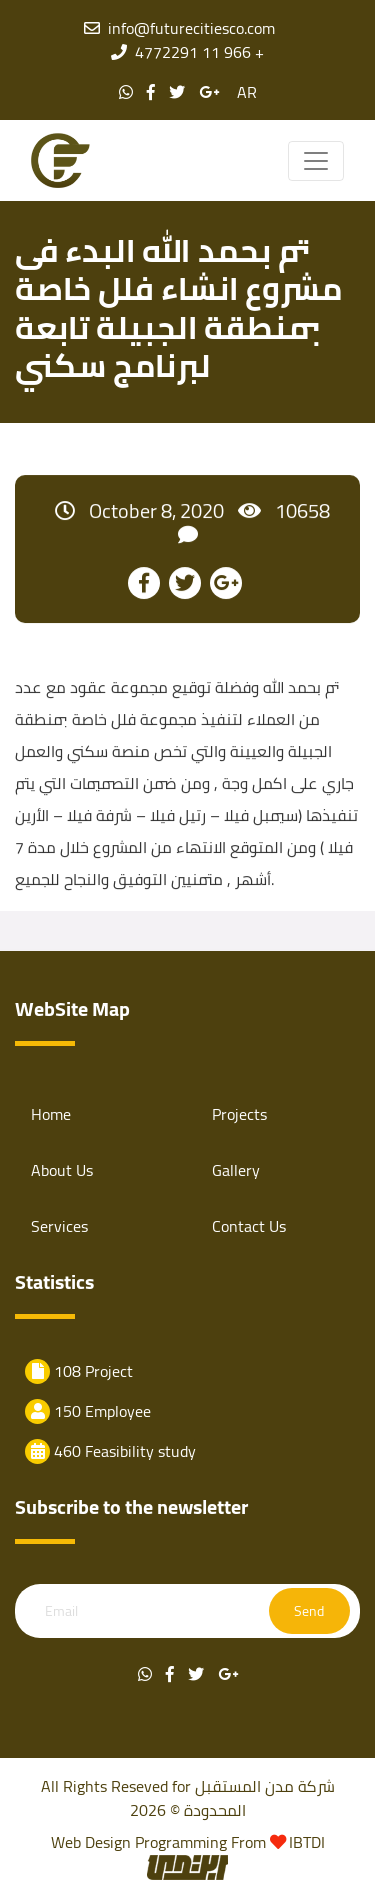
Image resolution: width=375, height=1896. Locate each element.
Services (59, 1226)
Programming (183, 1842)
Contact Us (249, 1226)
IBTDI (307, 1842)
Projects (239, 1114)
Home (51, 1114)
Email (61, 1611)
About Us (62, 1170)
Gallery (236, 1170)
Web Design (91, 1842)
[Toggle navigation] (316, 161)
